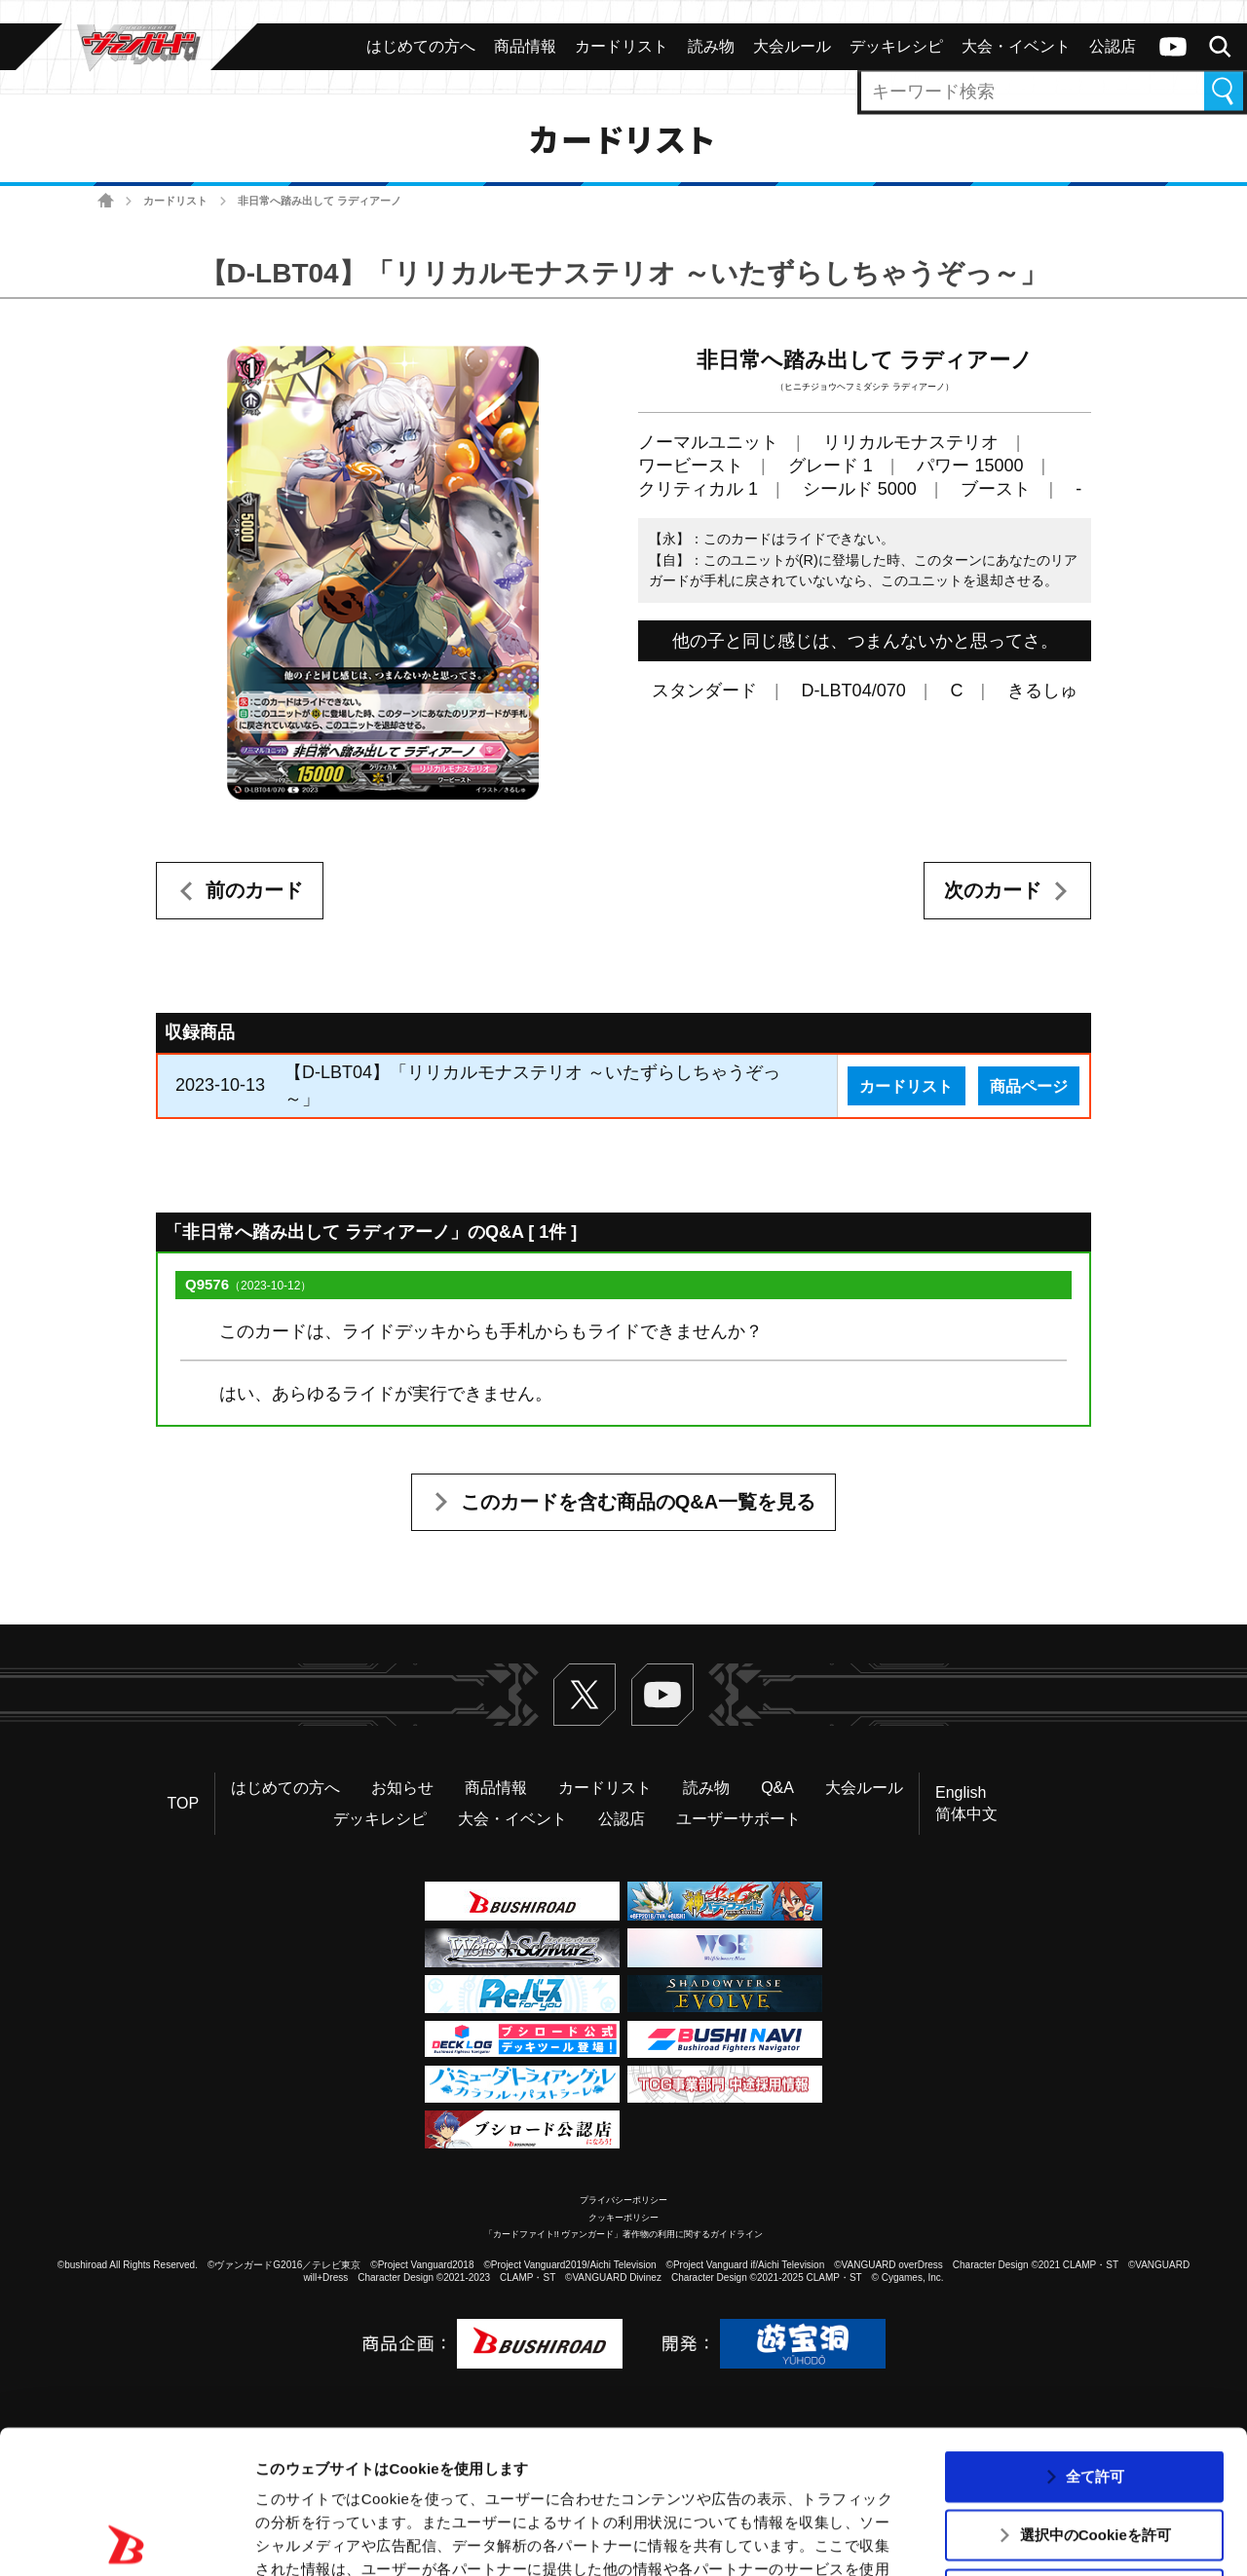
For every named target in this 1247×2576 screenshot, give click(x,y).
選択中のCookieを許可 (1095, 2391)
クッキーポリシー (623, 2217)
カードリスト (175, 200)
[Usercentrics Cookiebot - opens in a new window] (126, 2538)
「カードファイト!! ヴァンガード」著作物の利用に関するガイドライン (624, 2234)
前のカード (254, 890)
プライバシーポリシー (623, 2200)
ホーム (105, 201)
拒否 (1095, 2451)
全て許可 (1095, 2333)
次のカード (992, 890)
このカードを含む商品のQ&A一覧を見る (638, 1501)
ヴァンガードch (1172, 46)
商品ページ (1029, 1086)
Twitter (584, 1694)
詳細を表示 (940, 2537)
